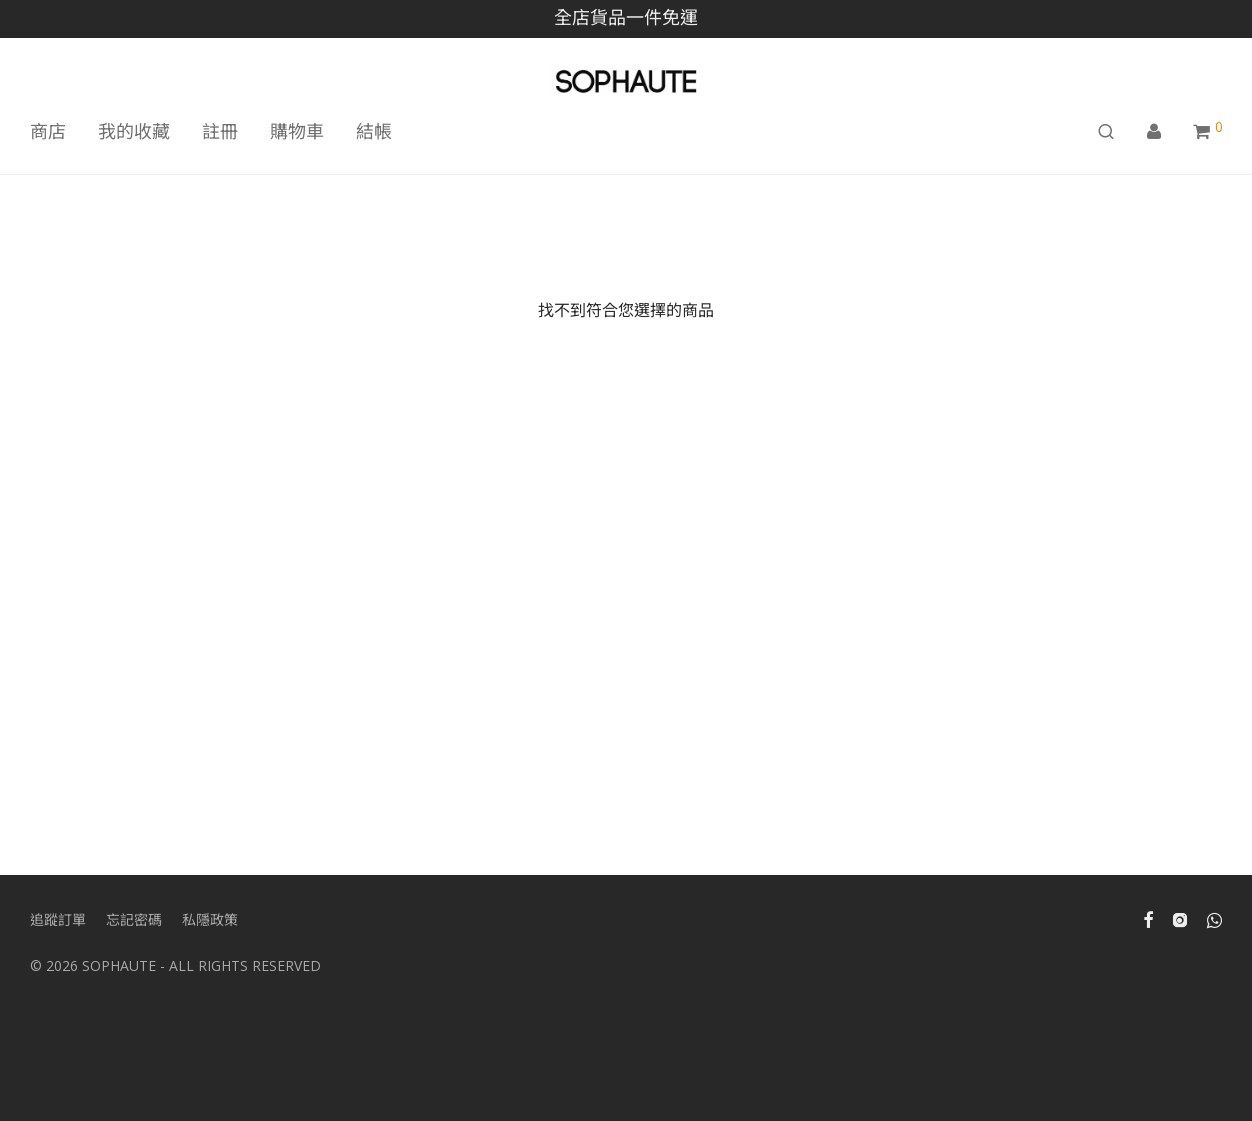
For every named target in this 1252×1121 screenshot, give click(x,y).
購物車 (297, 131)
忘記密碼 (134, 919)
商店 (48, 131)
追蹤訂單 (58, 919)
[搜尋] (1106, 131)
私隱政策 (210, 919)
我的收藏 (134, 131)
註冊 (220, 131)
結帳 (374, 131)
